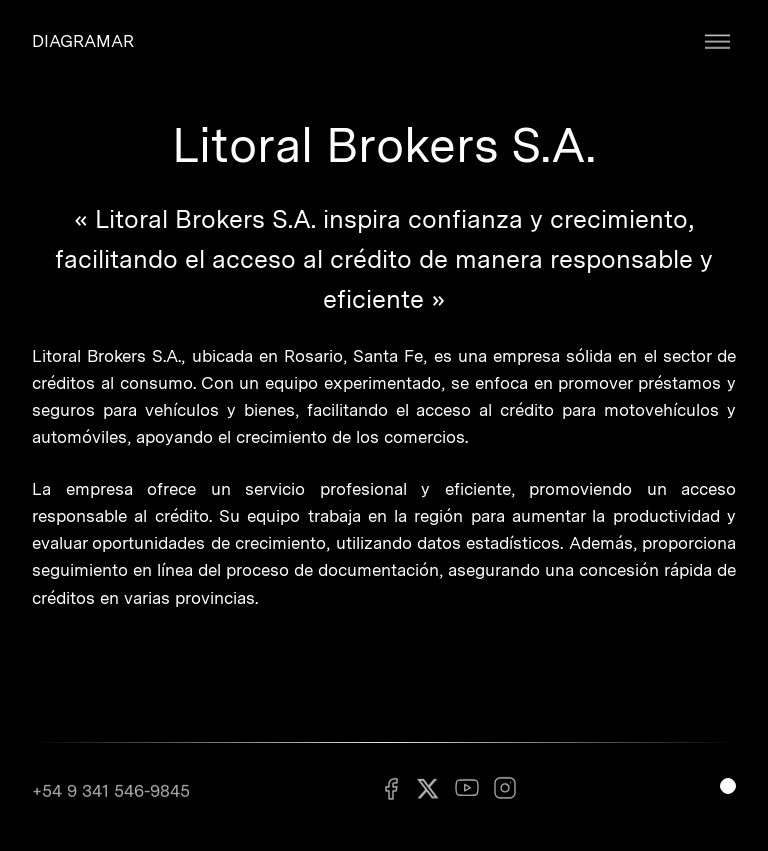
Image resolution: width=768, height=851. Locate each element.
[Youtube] (467, 794)
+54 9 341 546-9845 (111, 795)
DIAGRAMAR (83, 41)
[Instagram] (505, 794)
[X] (429, 795)
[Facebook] (391, 794)
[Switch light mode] (728, 786)
